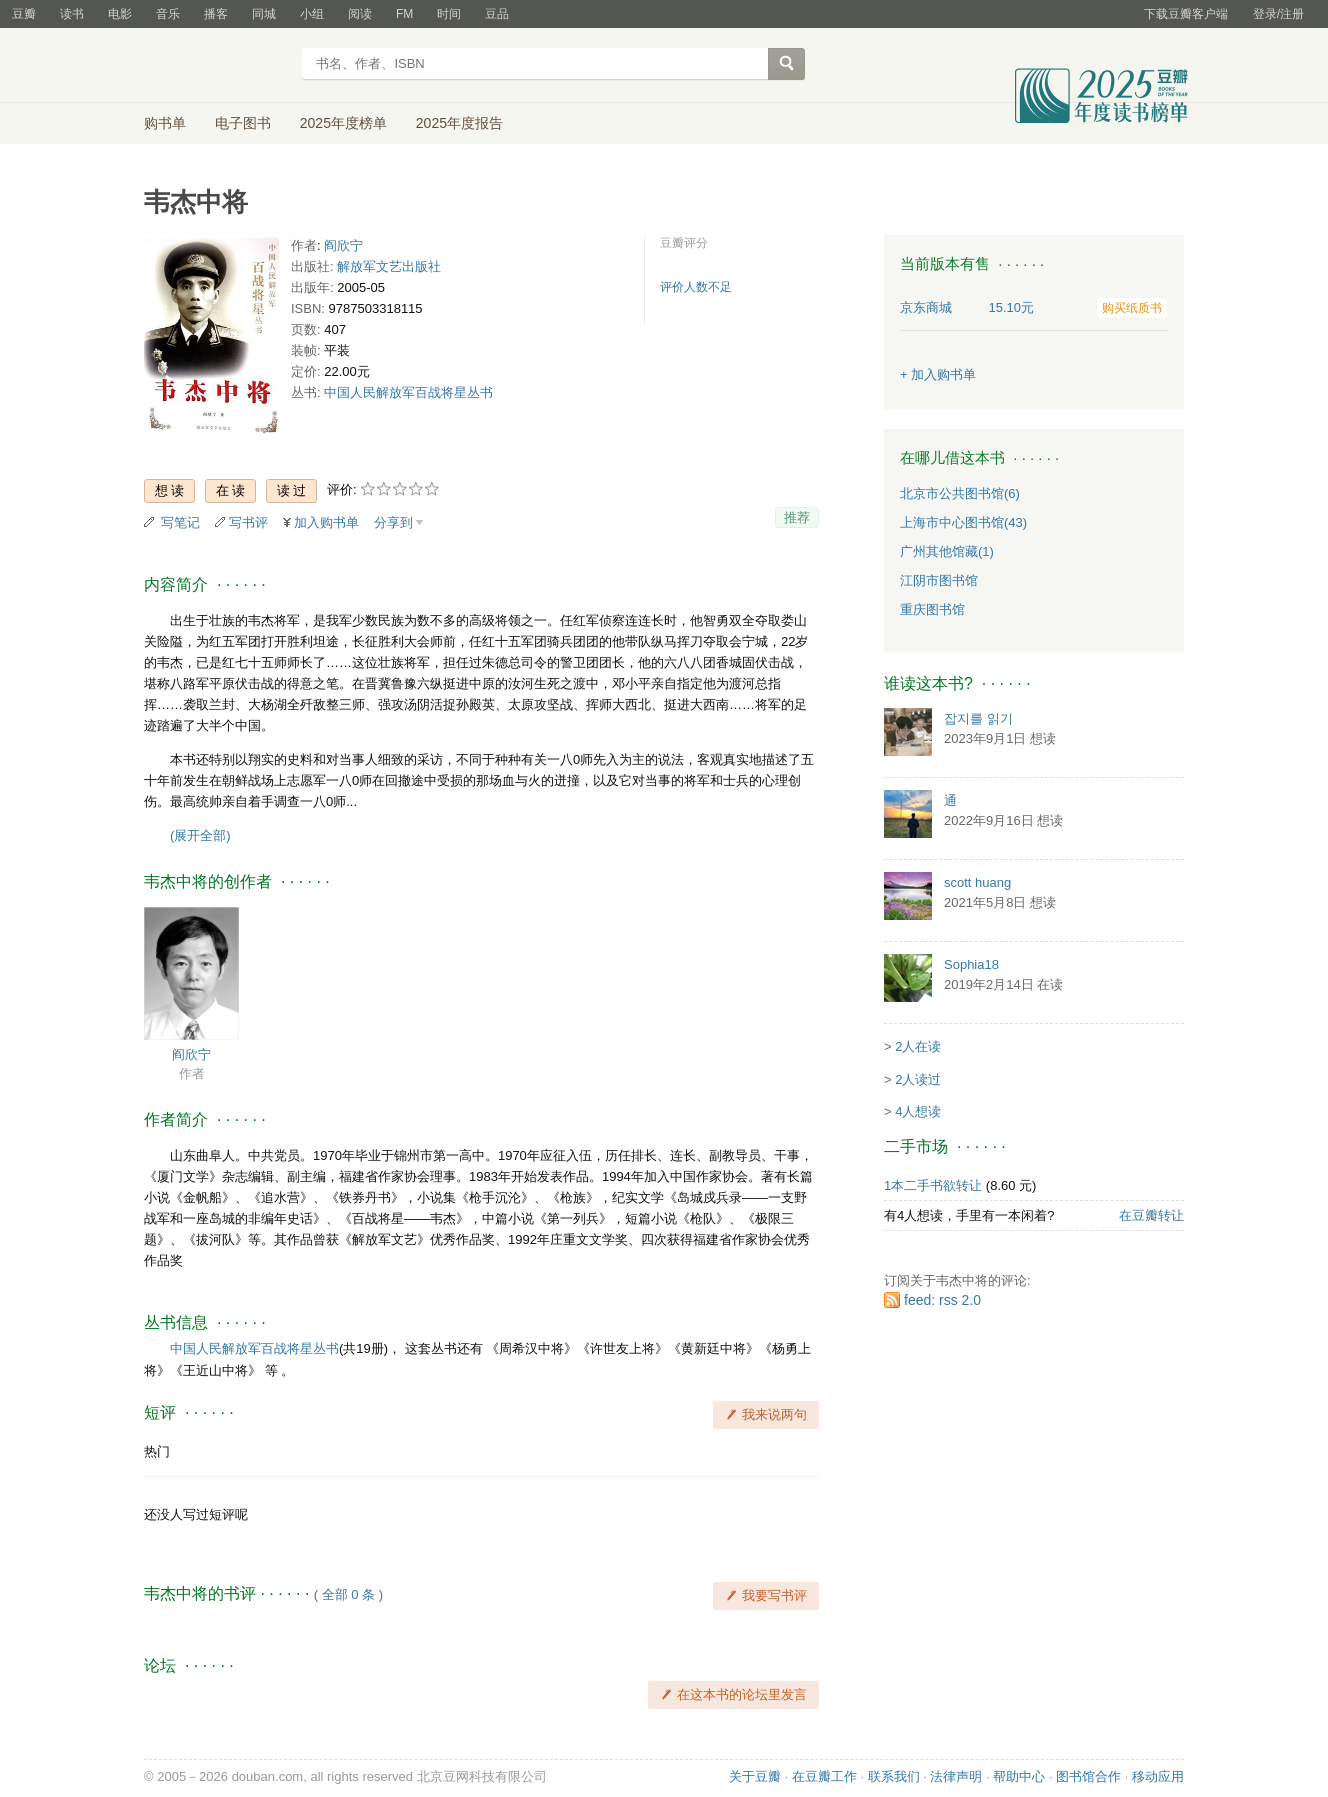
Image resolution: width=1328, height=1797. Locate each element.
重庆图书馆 (932, 609)
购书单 (165, 123)
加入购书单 (326, 522)
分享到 (393, 522)
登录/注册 (1278, 14)
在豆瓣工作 (824, 1776)
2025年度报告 (459, 123)
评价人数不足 (696, 287)
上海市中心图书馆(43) (963, 522)
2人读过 (918, 1079)
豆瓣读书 (216, 66)
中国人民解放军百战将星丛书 (408, 392)
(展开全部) (200, 835)
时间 (449, 14)
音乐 (168, 14)
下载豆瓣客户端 (1186, 14)
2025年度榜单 (343, 123)
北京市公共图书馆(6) (960, 493)
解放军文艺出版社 (389, 266)
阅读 (360, 14)
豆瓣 (24, 14)
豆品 (497, 14)
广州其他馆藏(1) (947, 551)
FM (404, 14)
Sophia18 (971, 964)
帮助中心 (1019, 1776)
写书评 (248, 522)
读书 (72, 14)
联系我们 (894, 1776)
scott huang (977, 882)
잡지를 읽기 (978, 718)
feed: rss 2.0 (942, 1300)
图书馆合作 (1088, 1776)
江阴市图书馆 (939, 580)
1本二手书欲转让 (933, 1185)
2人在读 (918, 1046)
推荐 (797, 517)
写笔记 (180, 522)
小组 (312, 14)
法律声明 (956, 1776)
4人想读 (918, 1111)
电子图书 (243, 123)
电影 (120, 14)
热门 (157, 1451)
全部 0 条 (348, 1594)
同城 (264, 14)
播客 (216, 14)
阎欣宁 (343, 245)
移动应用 (1158, 1776)
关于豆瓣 (755, 1776)
